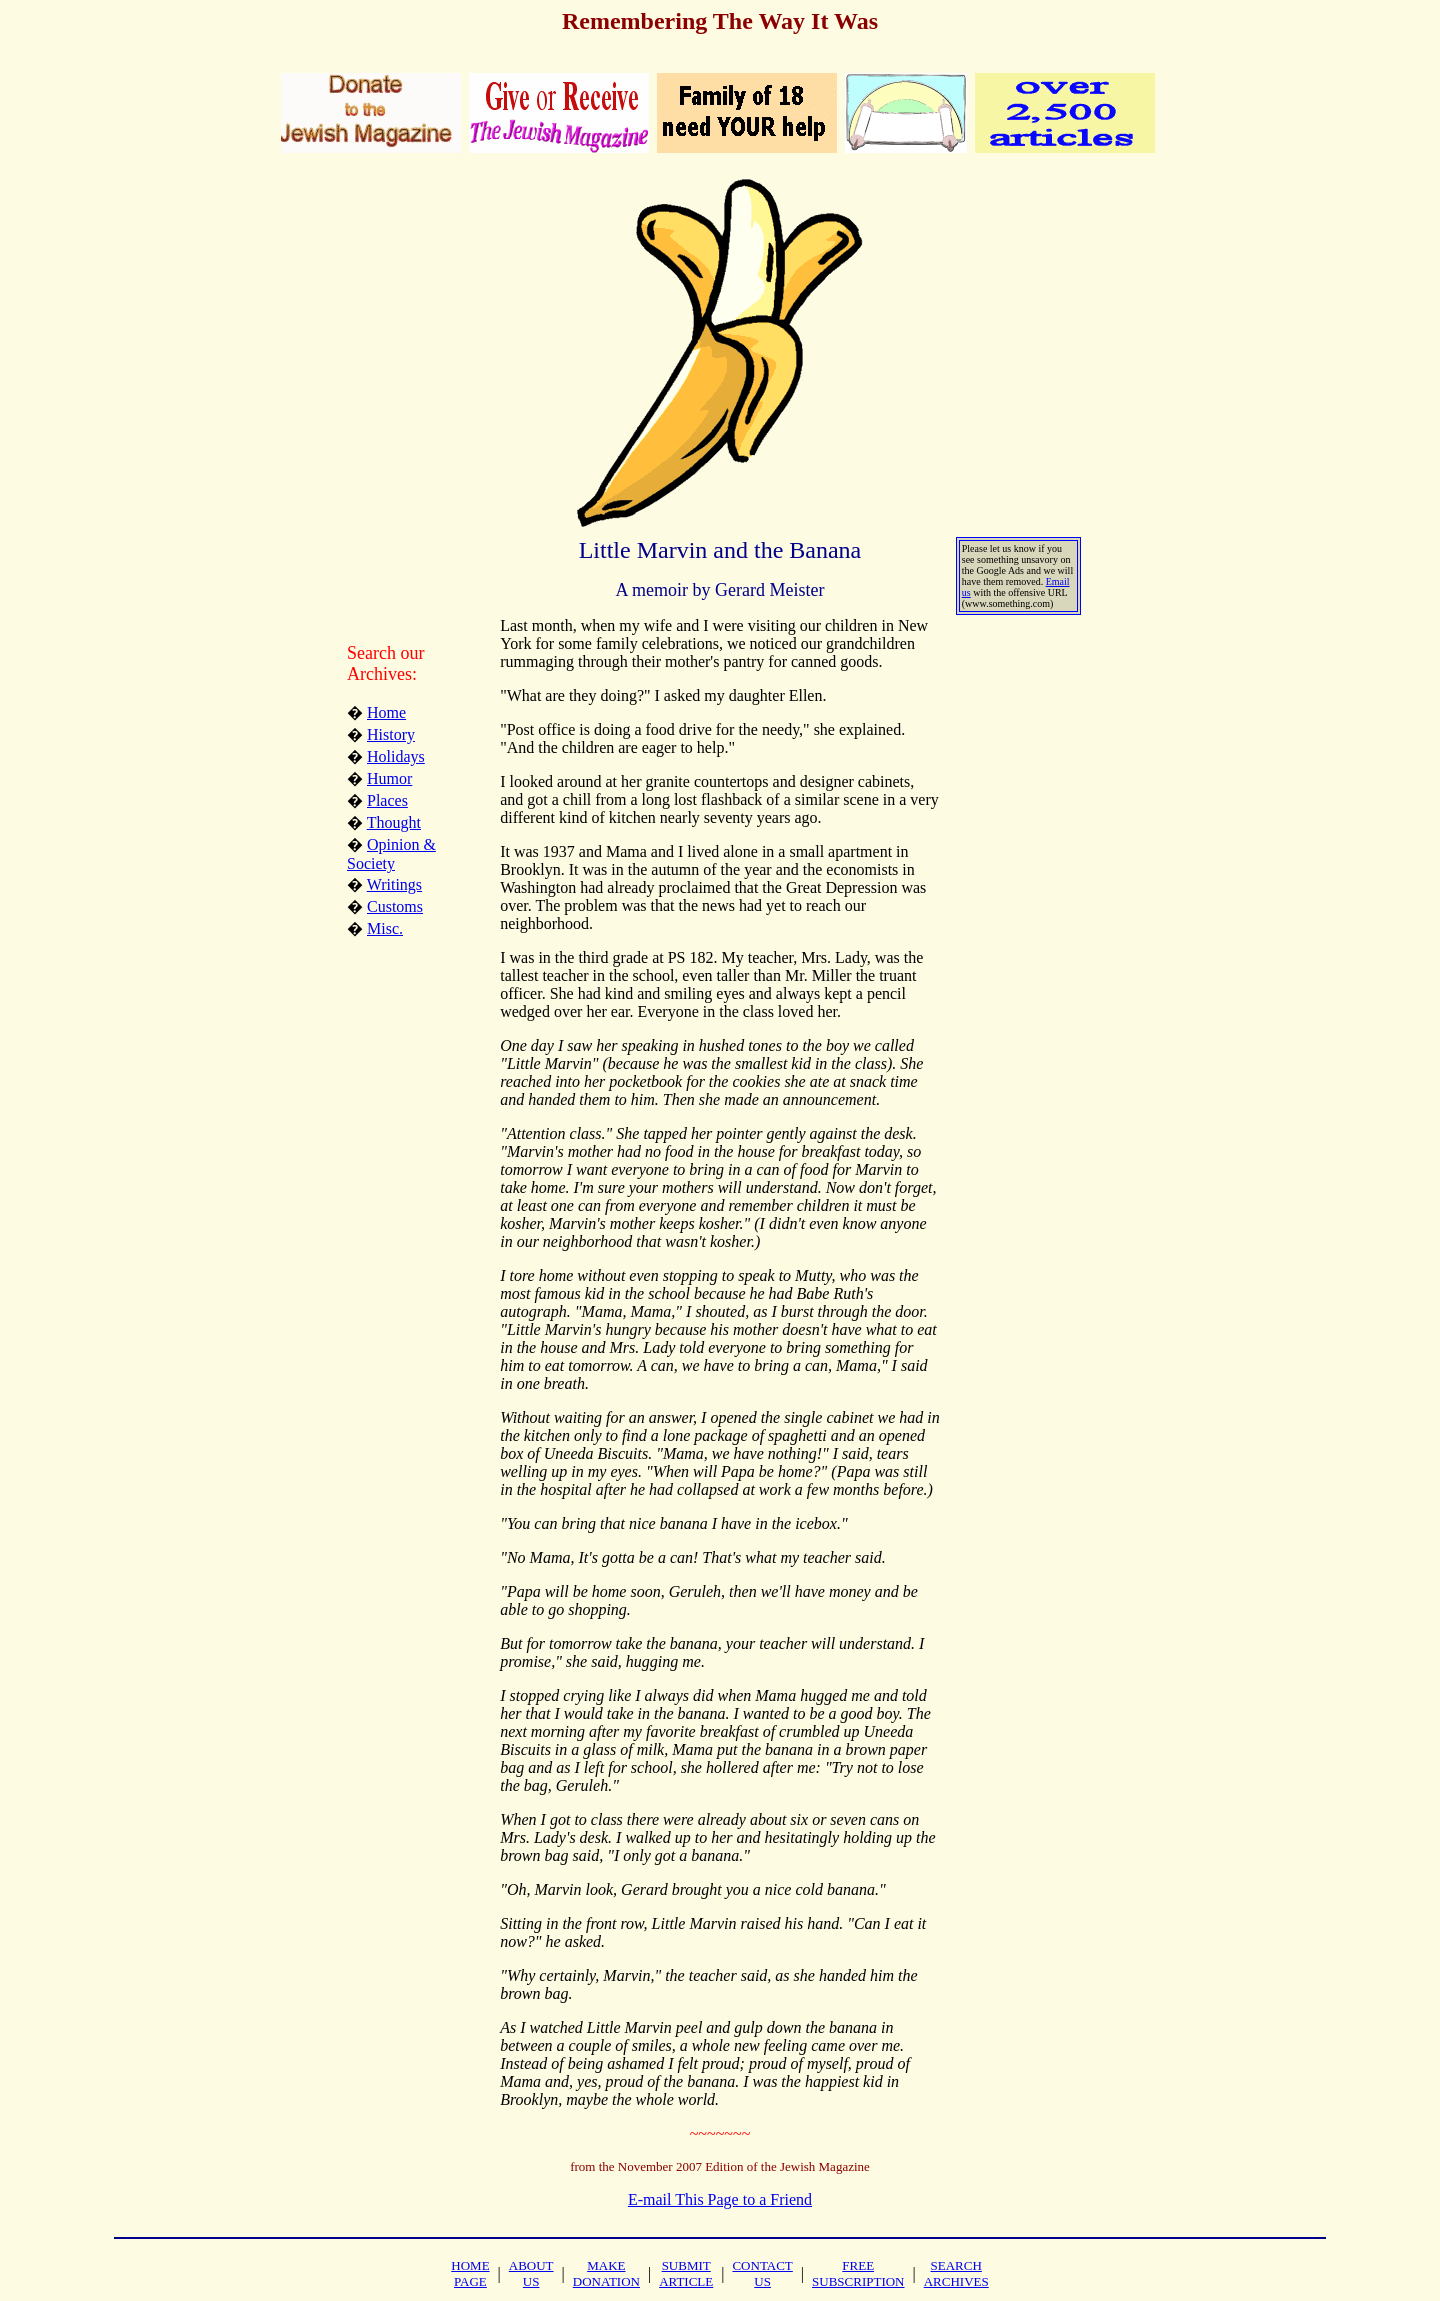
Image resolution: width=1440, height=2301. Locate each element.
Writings (394, 884)
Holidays (396, 756)
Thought (394, 822)
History (391, 734)
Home (386, 712)
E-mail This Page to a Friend (720, 2199)
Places (387, 800)
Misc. (385, 928)
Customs (395, 906)
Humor (389, 778)
